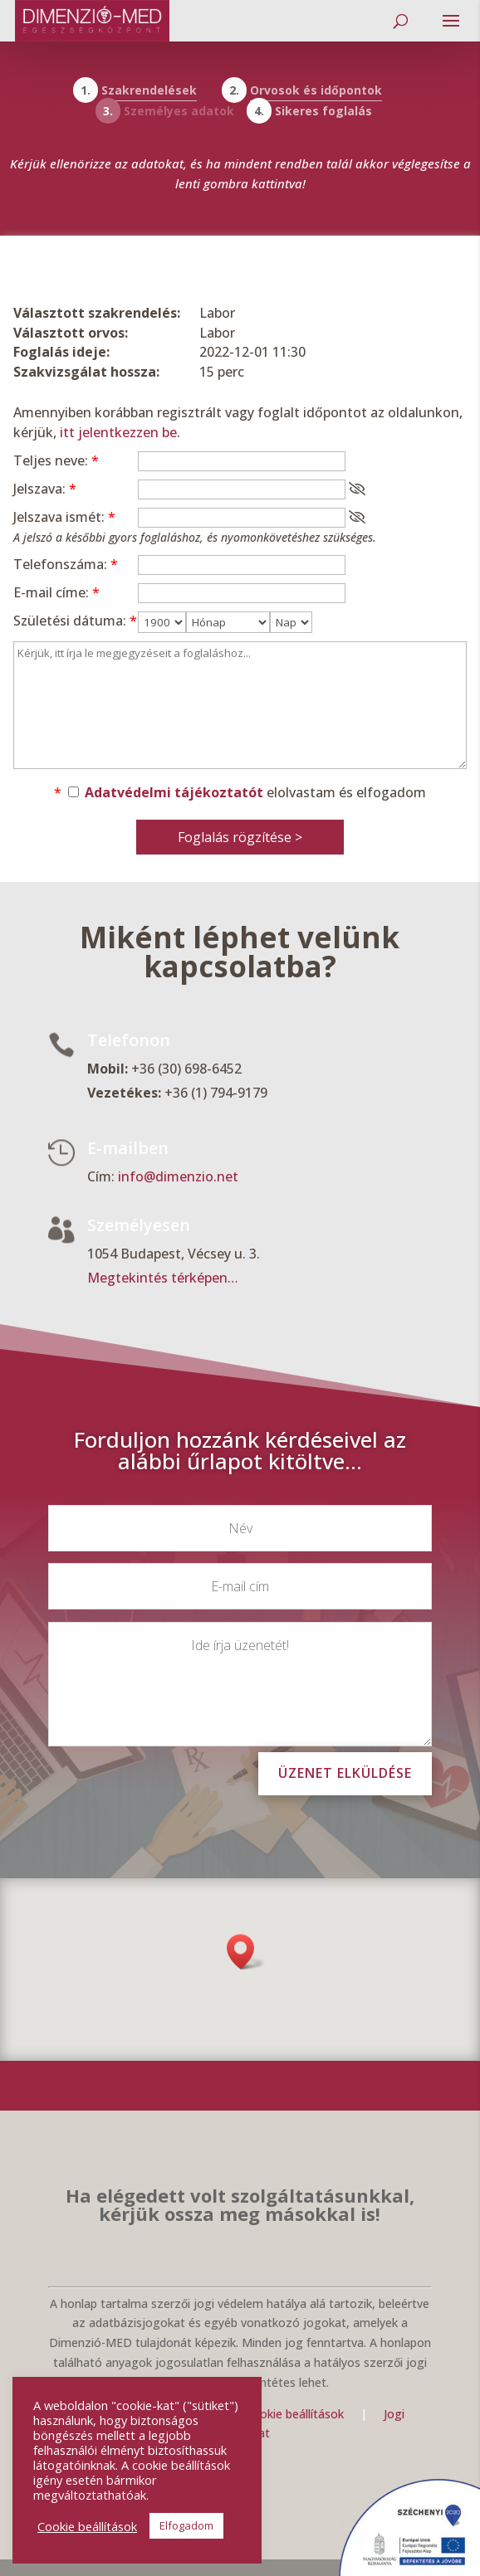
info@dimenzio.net (178, 1177)
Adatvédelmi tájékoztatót (174, 792)
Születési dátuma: (75, 620)
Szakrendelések (149, 90)
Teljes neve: (56, 460)
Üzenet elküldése (345, 1773)
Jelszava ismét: (64, 517)
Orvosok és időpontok (316, 90)
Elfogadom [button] (186, 2525)
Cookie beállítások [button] (87, 2526)
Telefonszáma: (65, 564)
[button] (246, 1952)
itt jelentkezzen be (118, 432)
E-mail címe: (56, 592)
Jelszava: (44, 489)
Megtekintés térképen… (162, 1278)
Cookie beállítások (296, 2414)
